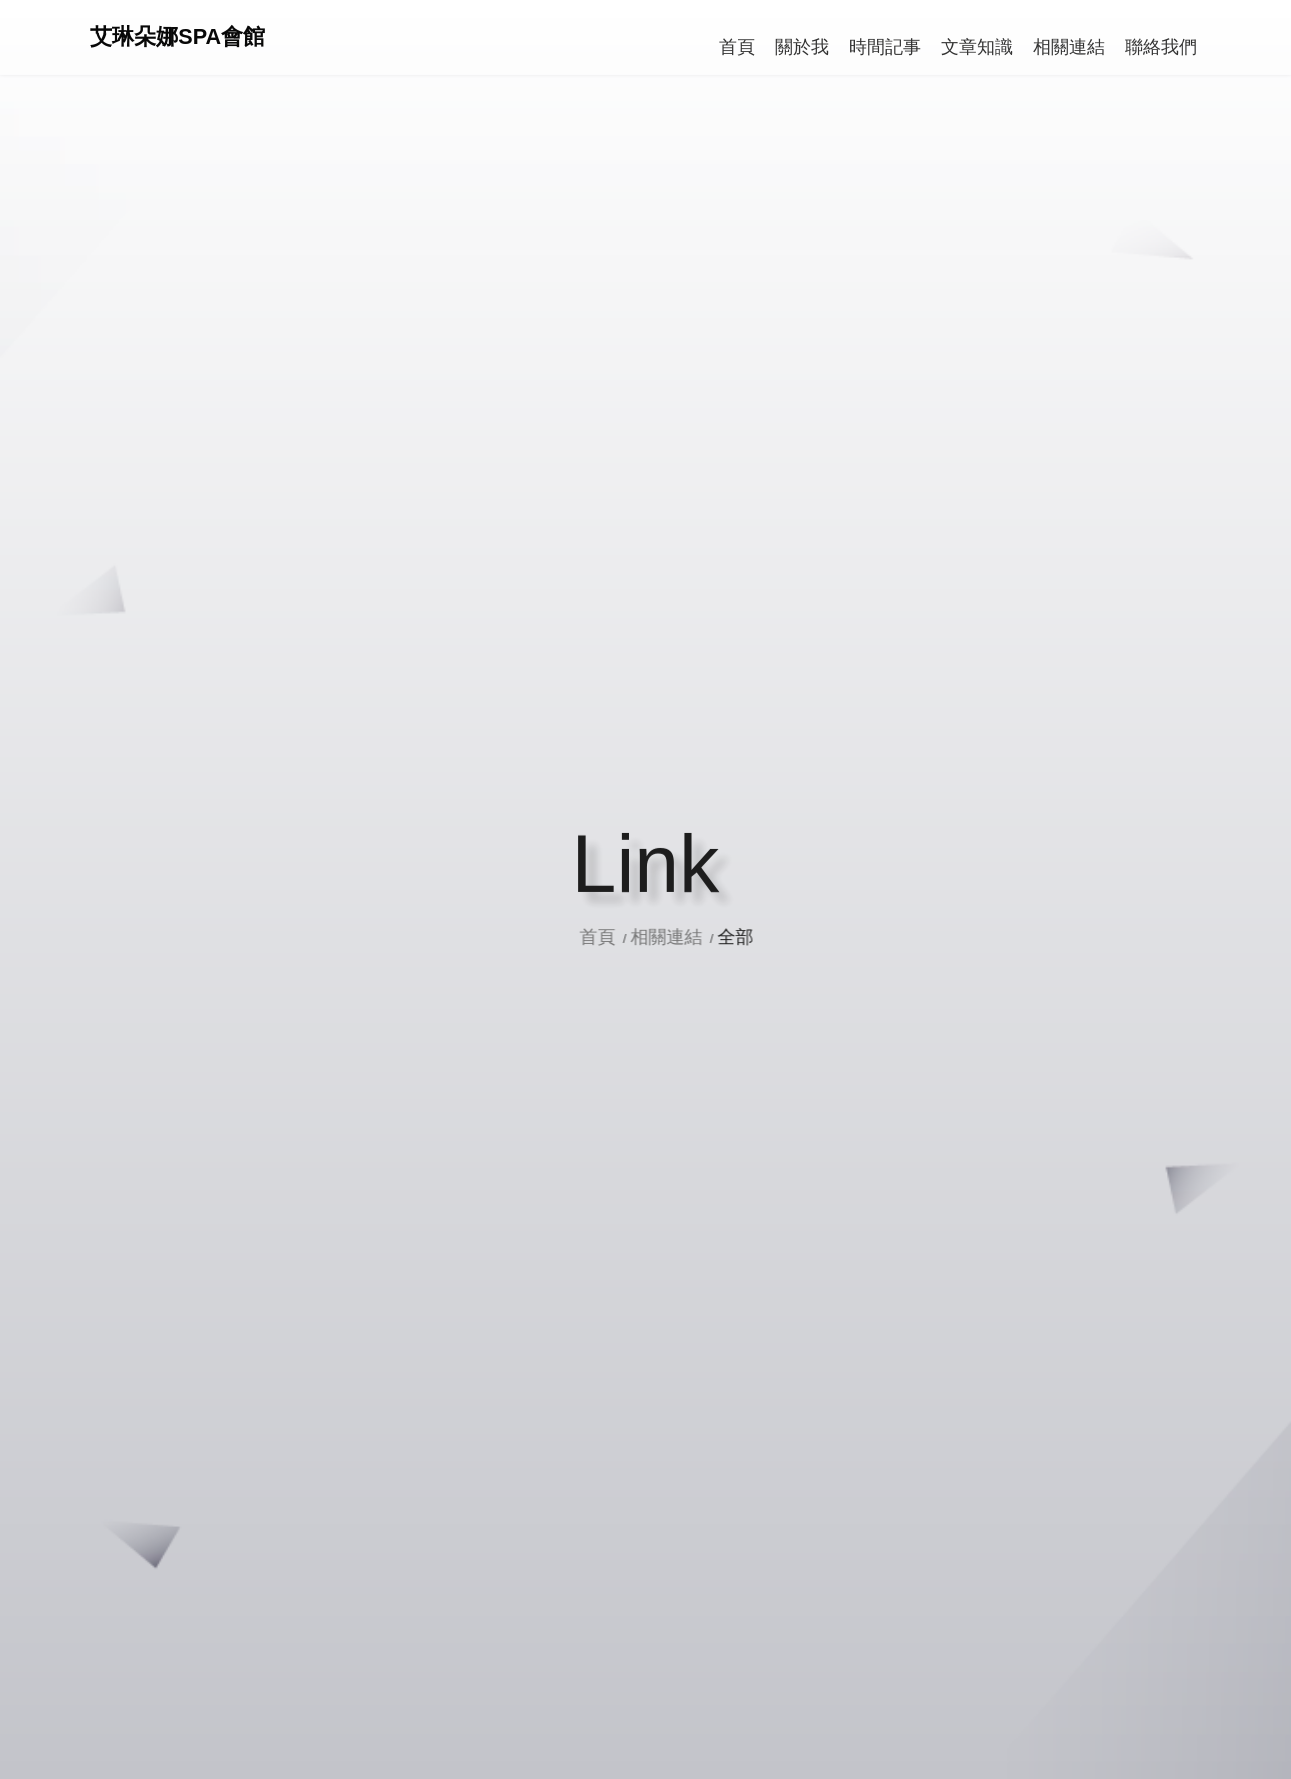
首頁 (615, 937)
